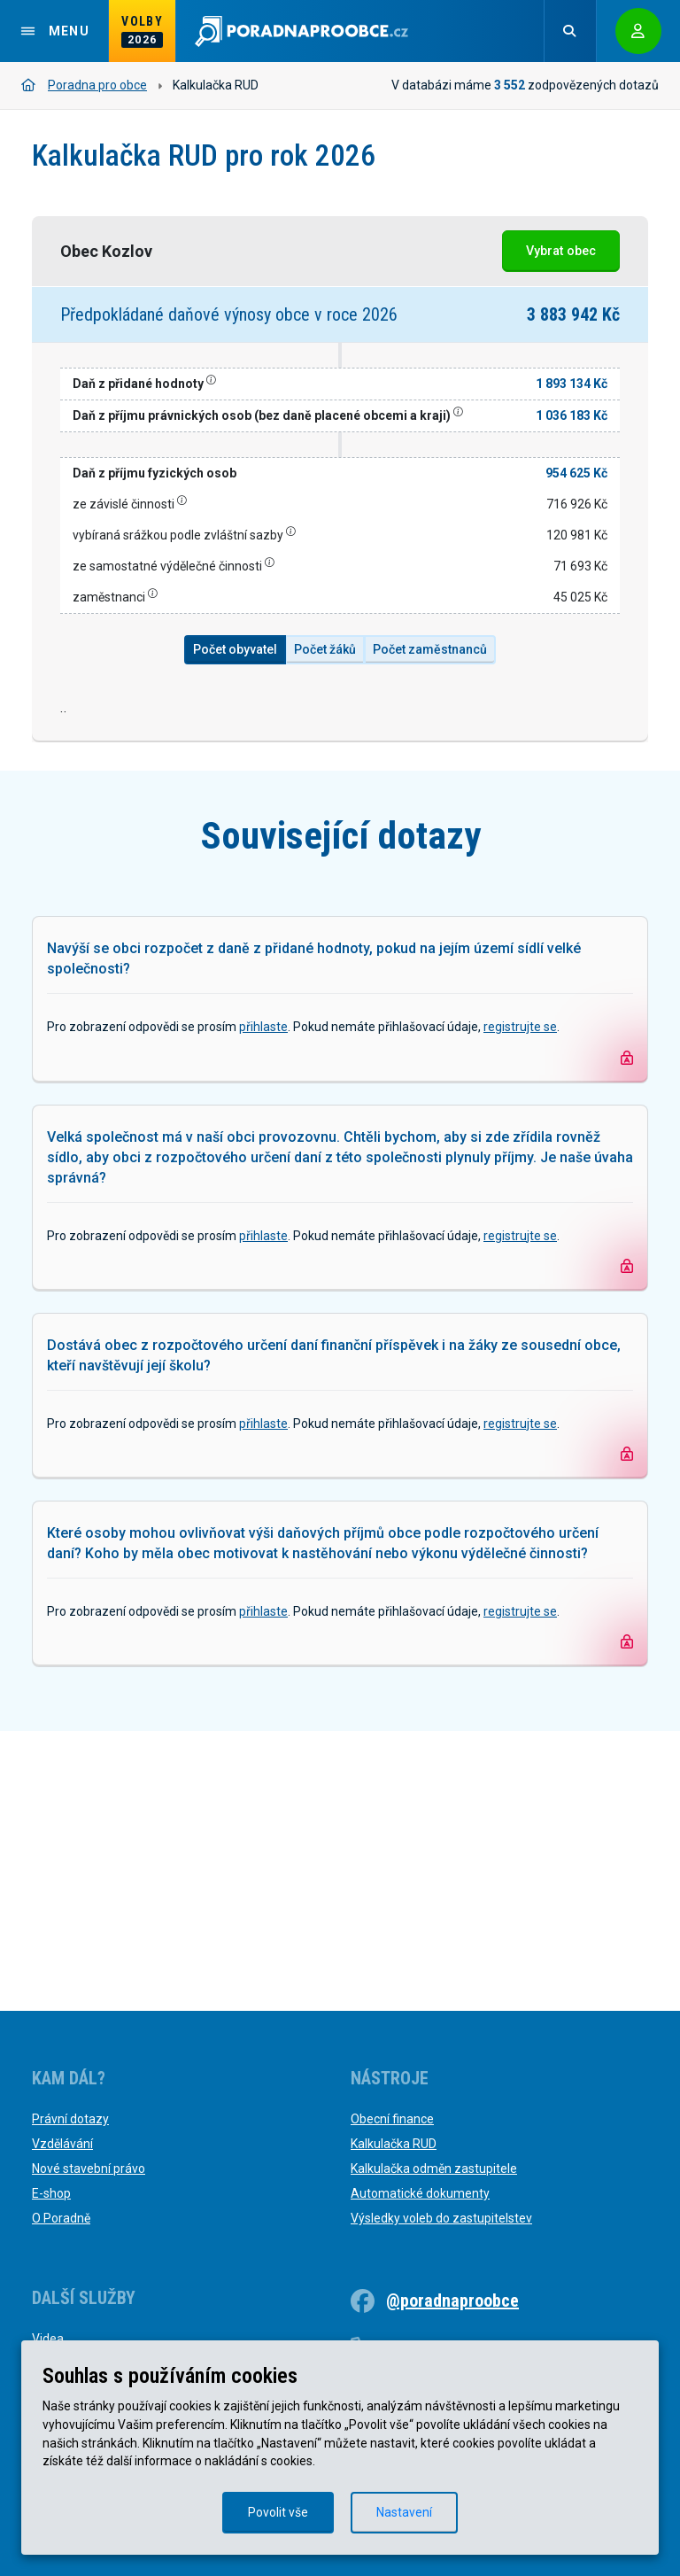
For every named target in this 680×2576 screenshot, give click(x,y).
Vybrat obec (561, 251)
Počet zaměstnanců (430, 649)
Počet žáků (325, 649)
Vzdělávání (62, 2144)
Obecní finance (392, 2119)
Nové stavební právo (88, 2168)
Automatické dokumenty (420, 2193)
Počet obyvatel (235, 649)
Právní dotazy (70, 2119)
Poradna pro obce (84, 85)
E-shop (51, 2193)
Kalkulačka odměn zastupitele (434, 2168)
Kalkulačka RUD (394, 2144)
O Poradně (61, 2218)
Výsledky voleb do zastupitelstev (441, 2218)
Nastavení (404, 2512)
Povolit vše (278, 2512)
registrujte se (520, 1307)
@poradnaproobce (452, 2300)
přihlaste (263, 1307)
